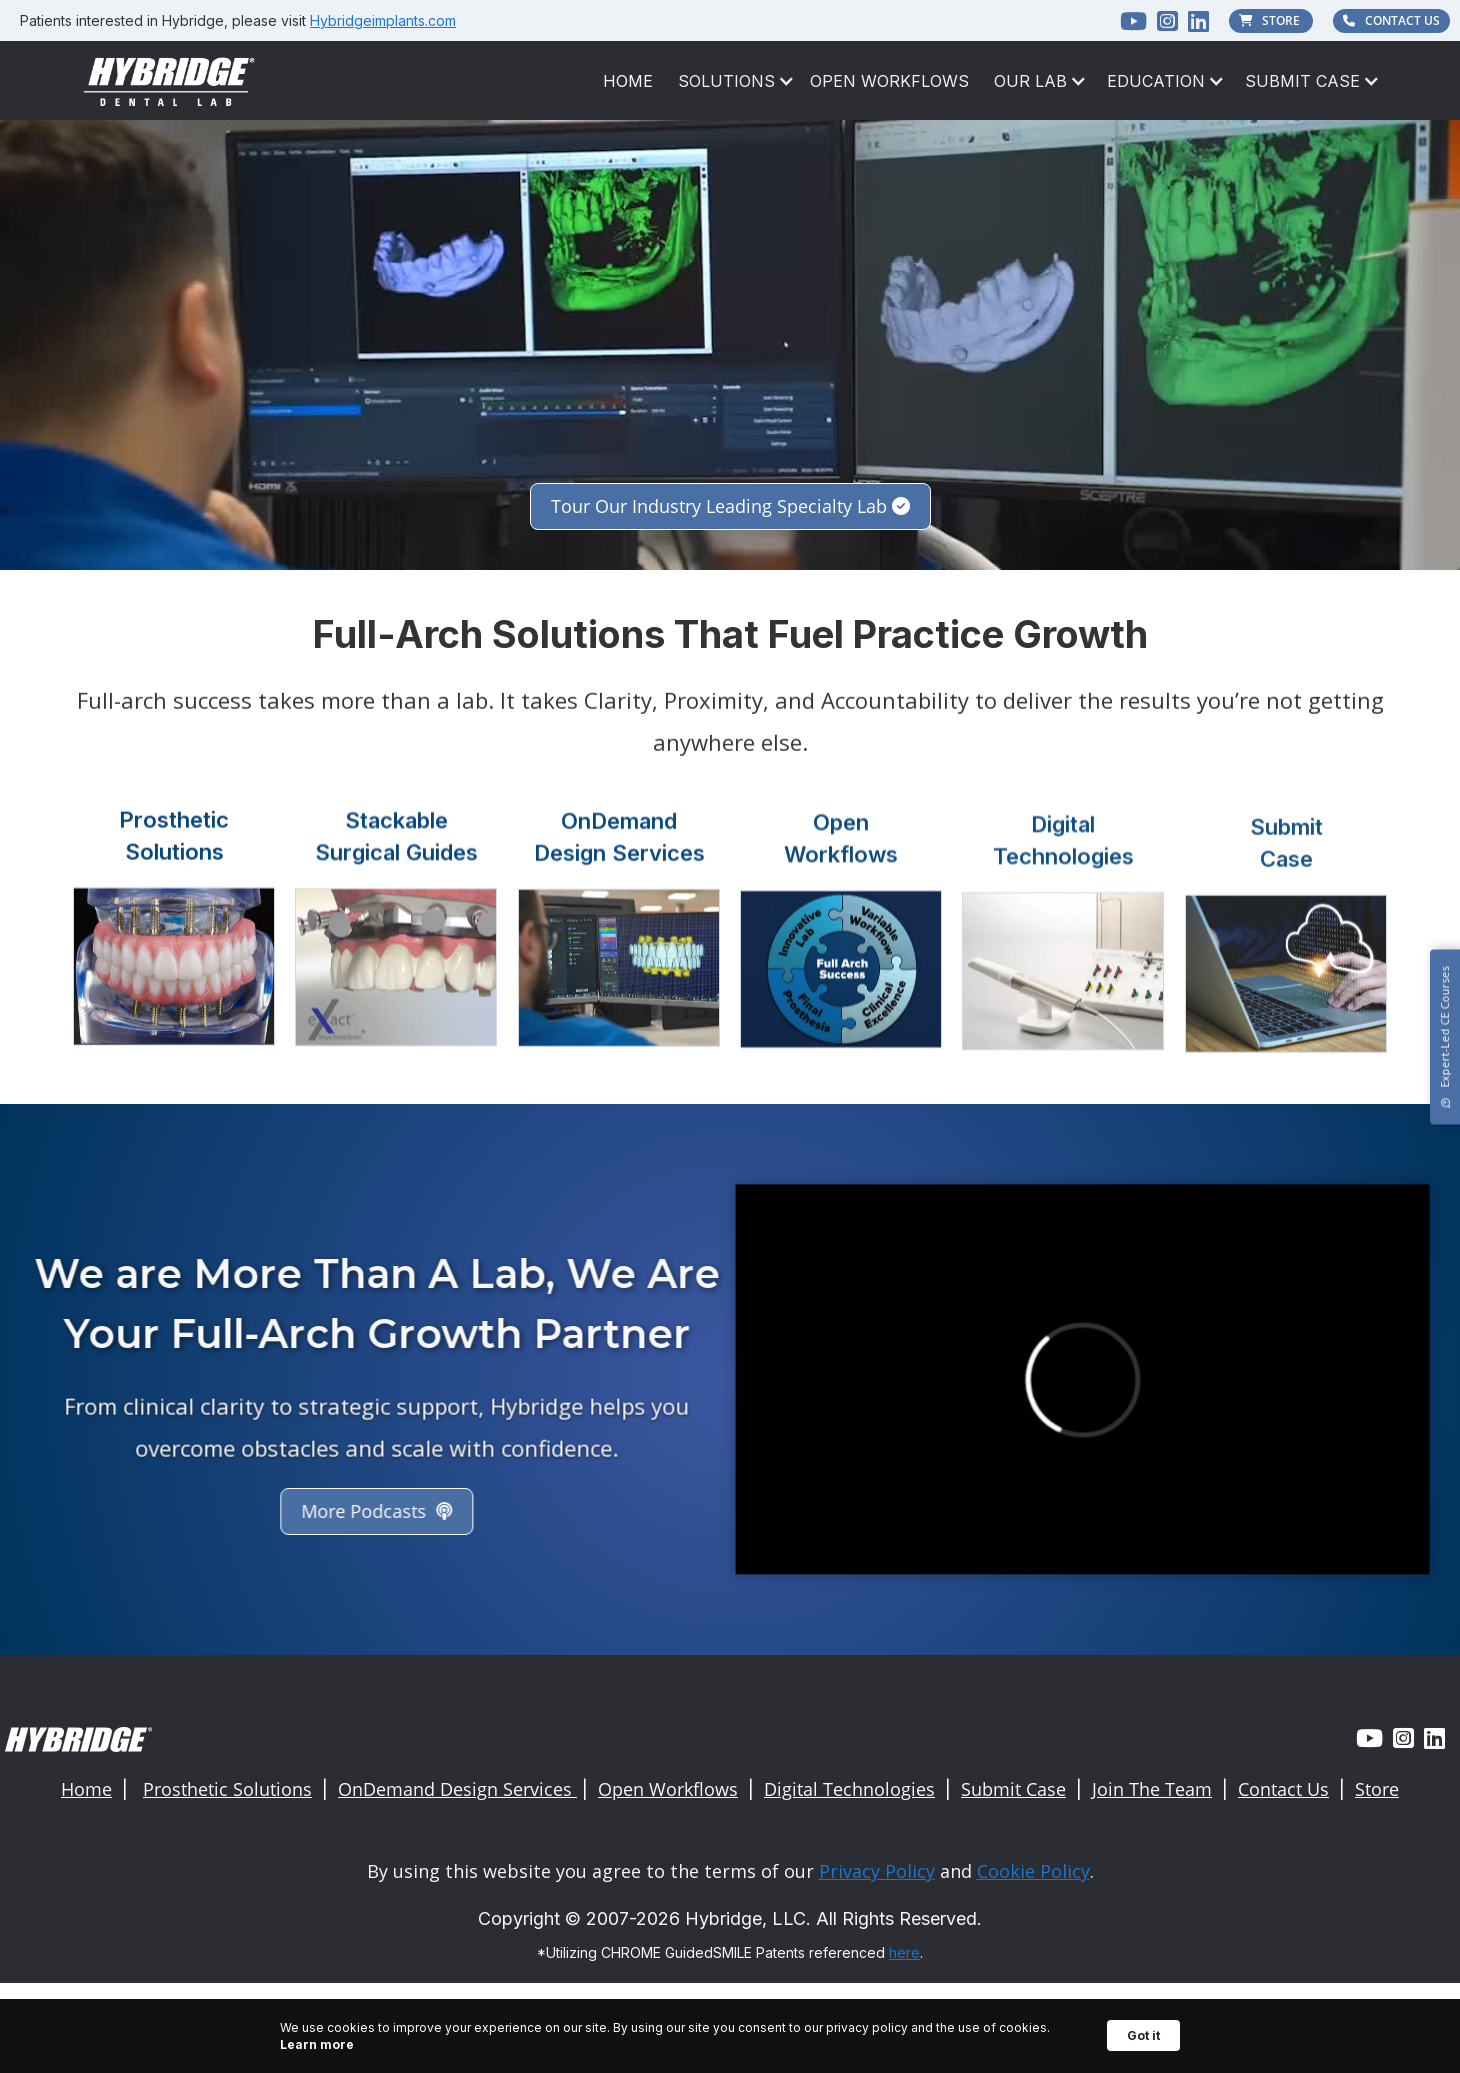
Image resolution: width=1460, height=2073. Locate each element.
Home (86, 1789)
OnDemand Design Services (457, 1789)
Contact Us (1283, 1789)
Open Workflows (889, 81)
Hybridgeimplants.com (383, 20)
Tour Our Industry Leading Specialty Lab (730, 506)
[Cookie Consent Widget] (730, 2036)
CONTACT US (1391, 20)
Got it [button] (1143, 2035)
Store (1377, 1789)
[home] (170, 80)
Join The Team (1152, 1789)
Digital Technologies (849, 1789)
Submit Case (1013, 1789)
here (904, 1952)
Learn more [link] (317, 2044)
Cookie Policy (1033, 1871)
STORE (1271, 20)
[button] (726, 81)
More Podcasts (371, 1511)
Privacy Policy (877, 1871)
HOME (628, 81)
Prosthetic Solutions (227, 1789)
